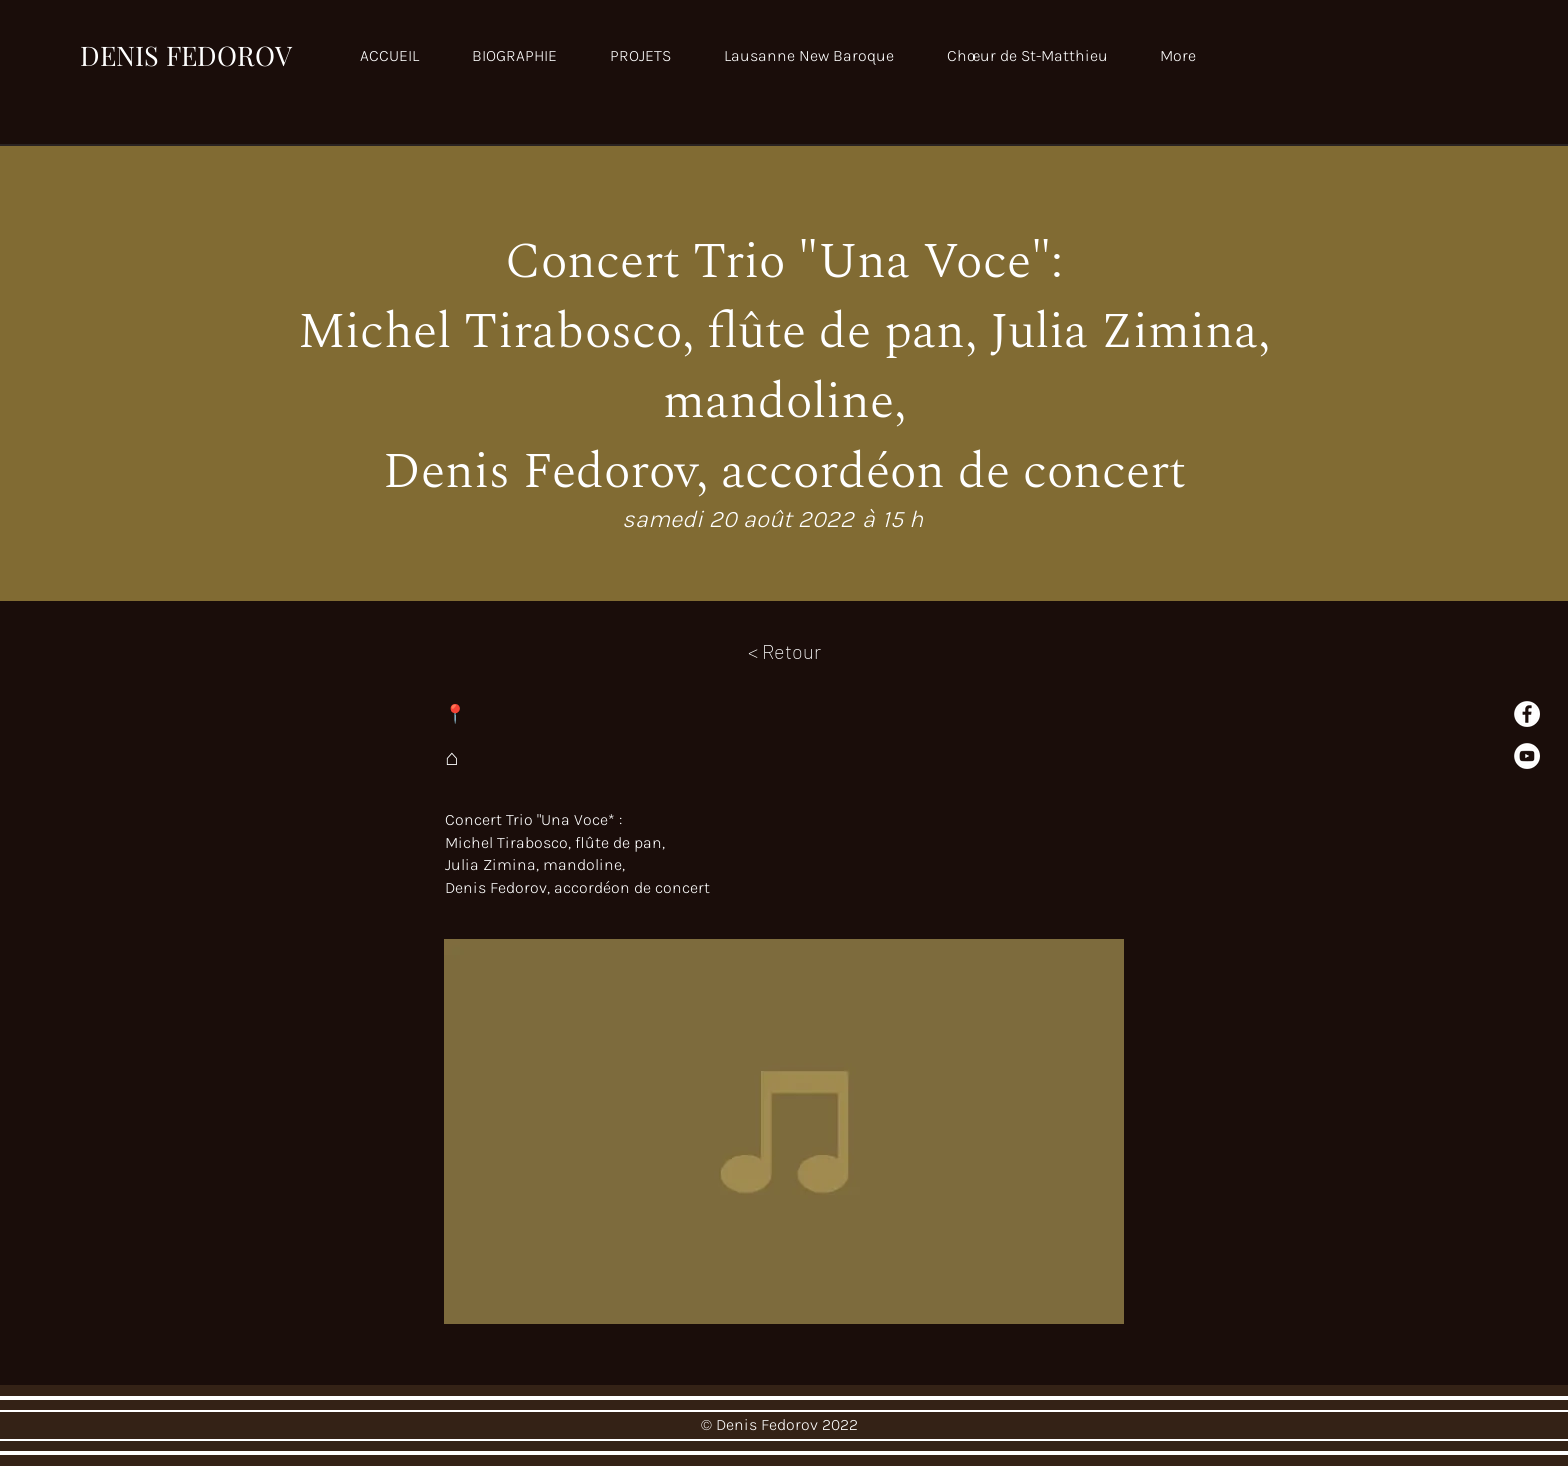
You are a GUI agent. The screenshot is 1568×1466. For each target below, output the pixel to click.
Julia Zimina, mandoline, (537, 864)
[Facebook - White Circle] (1527, 714)
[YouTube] (1527, 756)
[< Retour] (784, 651)
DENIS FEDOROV (186, 55)
